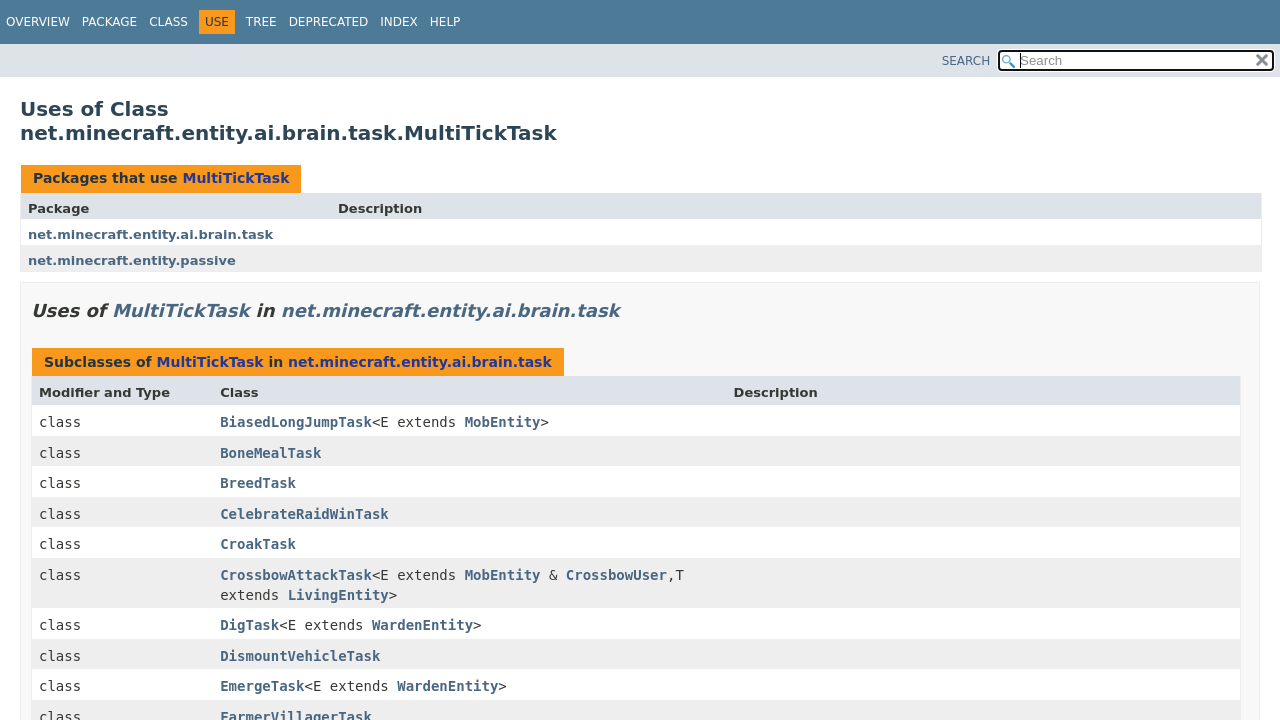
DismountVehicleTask (300, 656)
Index (399, 22)
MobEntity (503, 422)
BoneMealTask (270, 453)
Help (445, 22)
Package (109, 22)
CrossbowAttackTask (296, 575)
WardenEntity (422, 625)
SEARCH (966, 61)
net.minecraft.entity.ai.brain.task (150, 234)
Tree (261, 22)
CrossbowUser (616, 575)
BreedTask (258, 483)
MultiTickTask (235, 178)
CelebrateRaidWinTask (304, 514)
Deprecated (329, 22)
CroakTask (258, 544)
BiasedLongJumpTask (296, 422)
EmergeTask (262, 686)
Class (168, 22)
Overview (38, 22)
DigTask (249, 625)
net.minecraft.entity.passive (132, 260)
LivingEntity (338, 595)
